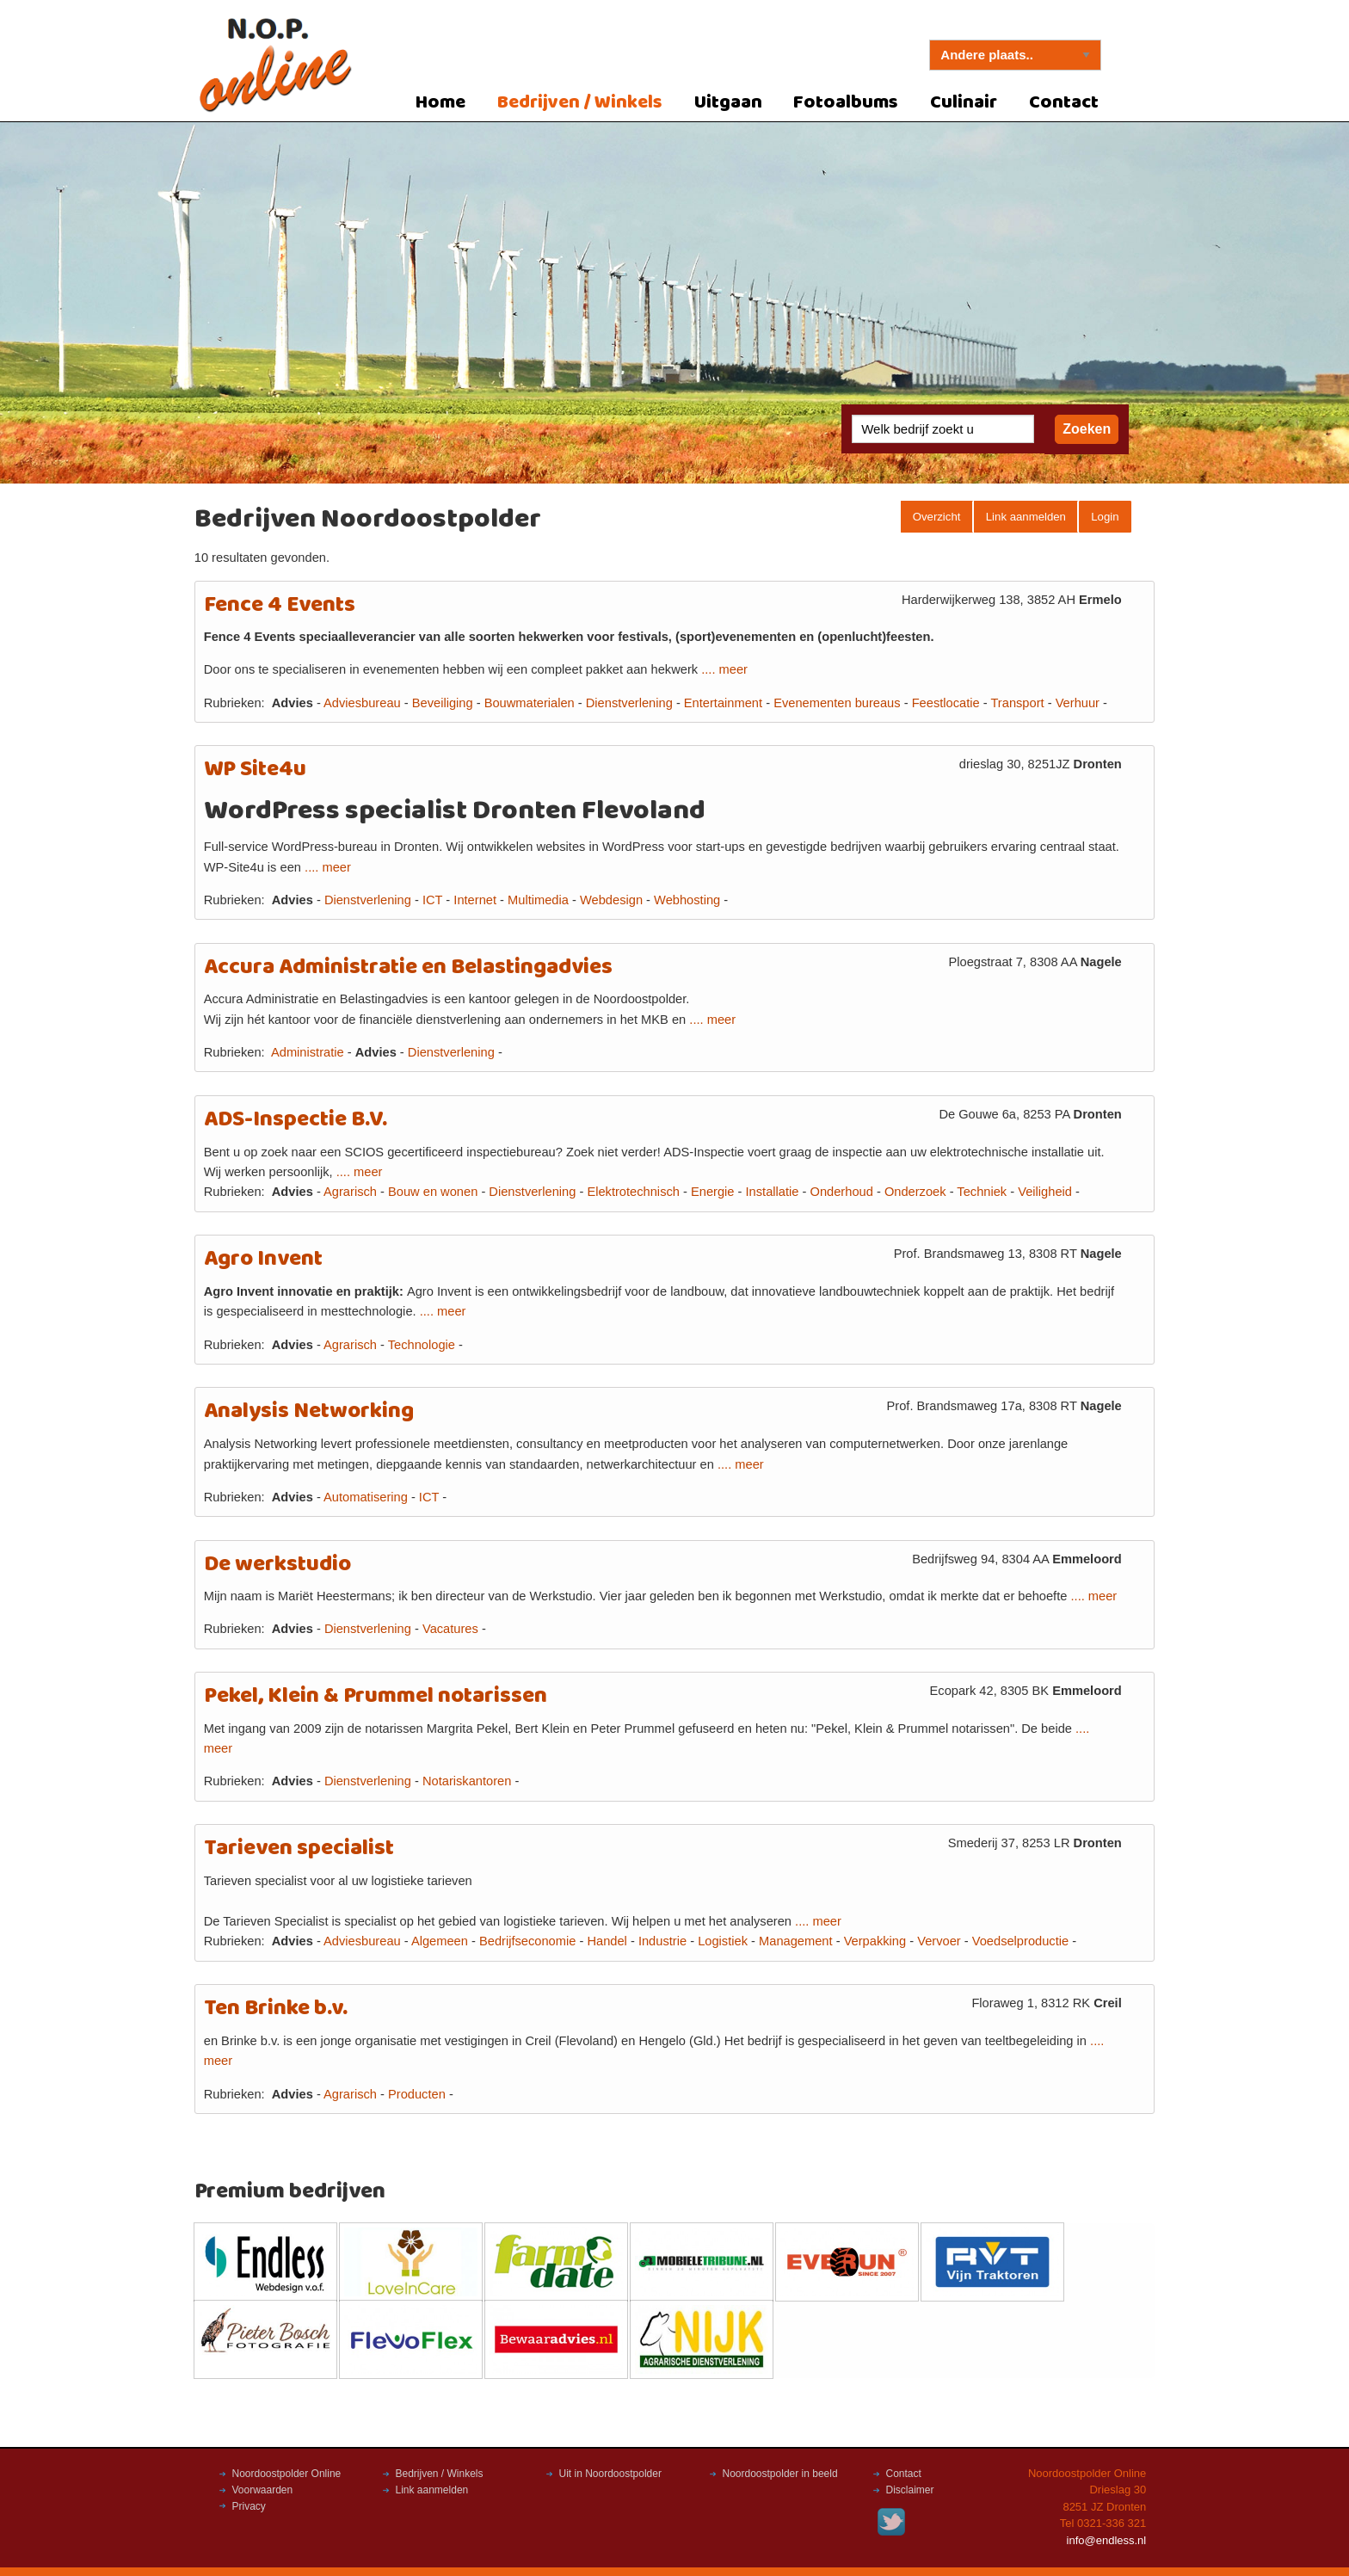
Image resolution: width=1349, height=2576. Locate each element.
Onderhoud (841, 1192)
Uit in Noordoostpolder (610, 2474)
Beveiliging (442, 703)
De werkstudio (277, 1564)
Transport (1017, 703)
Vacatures (450, 1629)
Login (1104, 516)
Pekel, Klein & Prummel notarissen (375, 1696)
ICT (432, 900)
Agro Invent (263, 1259)
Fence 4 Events (279, 605)
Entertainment (723, 703)
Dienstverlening (629, 703)
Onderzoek (915, 1192)
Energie (713, 1192)
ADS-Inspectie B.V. (295, 1119)
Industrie (662, 1941)
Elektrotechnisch (633, 1192)
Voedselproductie (1020, 1941)
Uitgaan (728, 103)
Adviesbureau (362, 703)
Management (796, 1941)
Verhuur (1078, 703)
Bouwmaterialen (529, 703)
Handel (606, 1941)
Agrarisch (350, 1192)
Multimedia (538, 900)
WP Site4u (255, 769)
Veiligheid (1045, 1192)
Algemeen (439, 1941)
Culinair (963, 103)
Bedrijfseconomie (527, 1941)
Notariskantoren (466, 1781)
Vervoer (939, 1941)
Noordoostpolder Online (287, 2474)
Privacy (249, 2506)
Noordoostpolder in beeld (780, 2474)
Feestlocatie (946, 703)
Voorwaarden (262, 2490)
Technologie (421, 1345)
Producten (417, 2094)
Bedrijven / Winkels (579, 103)
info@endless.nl (1107, 2540)
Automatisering (365, 1497)
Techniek (982, 1192)
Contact (1064, 103)
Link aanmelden (1026, 516)
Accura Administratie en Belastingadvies (408, 967)
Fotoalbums (845, 103)
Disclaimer (910, 2490)
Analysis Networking (309, 1411)
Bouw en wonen (432, 1192)
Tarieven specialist (299, 1848)
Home (440, 103)
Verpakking (875, 1941)
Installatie (772, 1192)
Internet (474, 900)
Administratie (307, 1052)
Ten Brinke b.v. (276, 2008)
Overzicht (937, 516)
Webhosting (687, 900)
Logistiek (723, 1941)
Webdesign (611, 900)
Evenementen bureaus (836, 703)
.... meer (724, 669)
